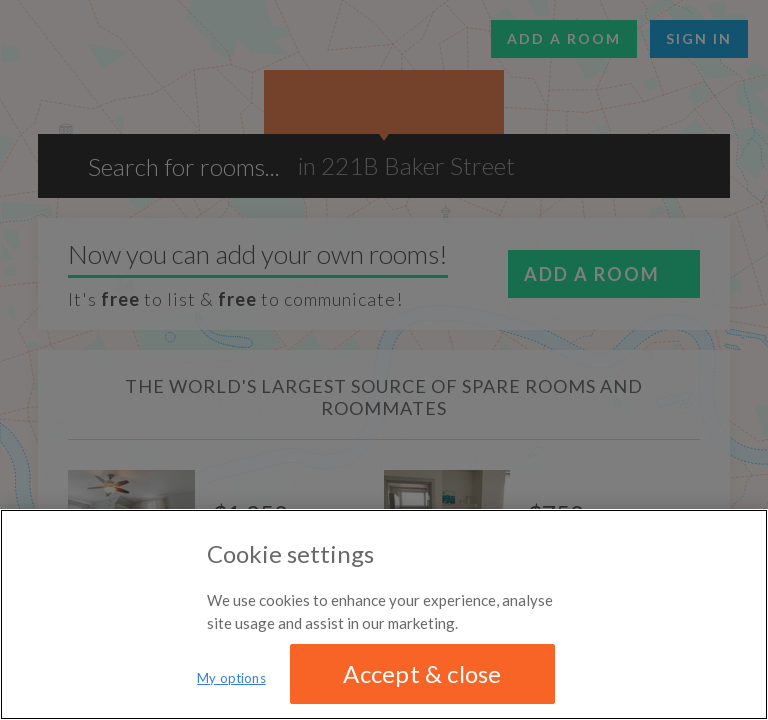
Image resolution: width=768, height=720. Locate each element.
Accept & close (422, 673)
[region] (384, 614)
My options (231, 678)
